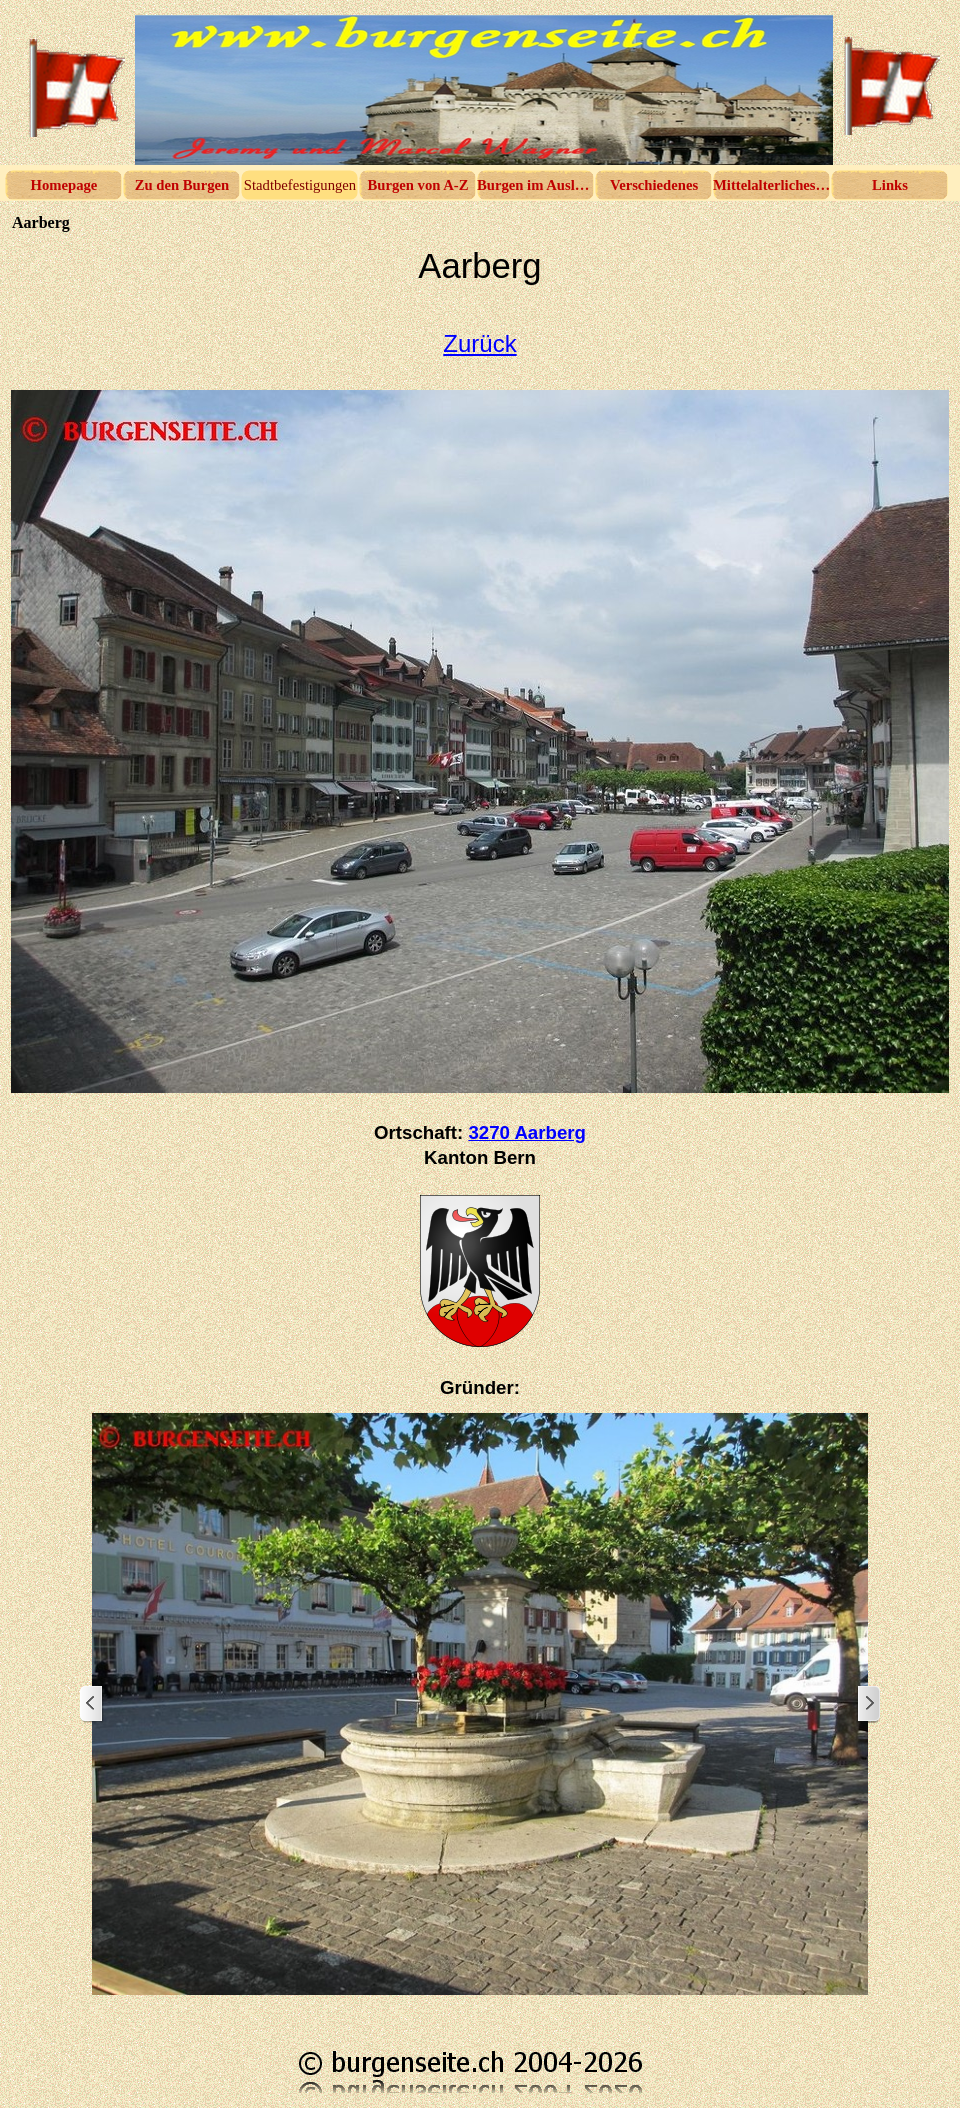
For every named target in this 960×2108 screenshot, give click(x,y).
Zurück (479, 343)
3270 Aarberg (527, 1132)
